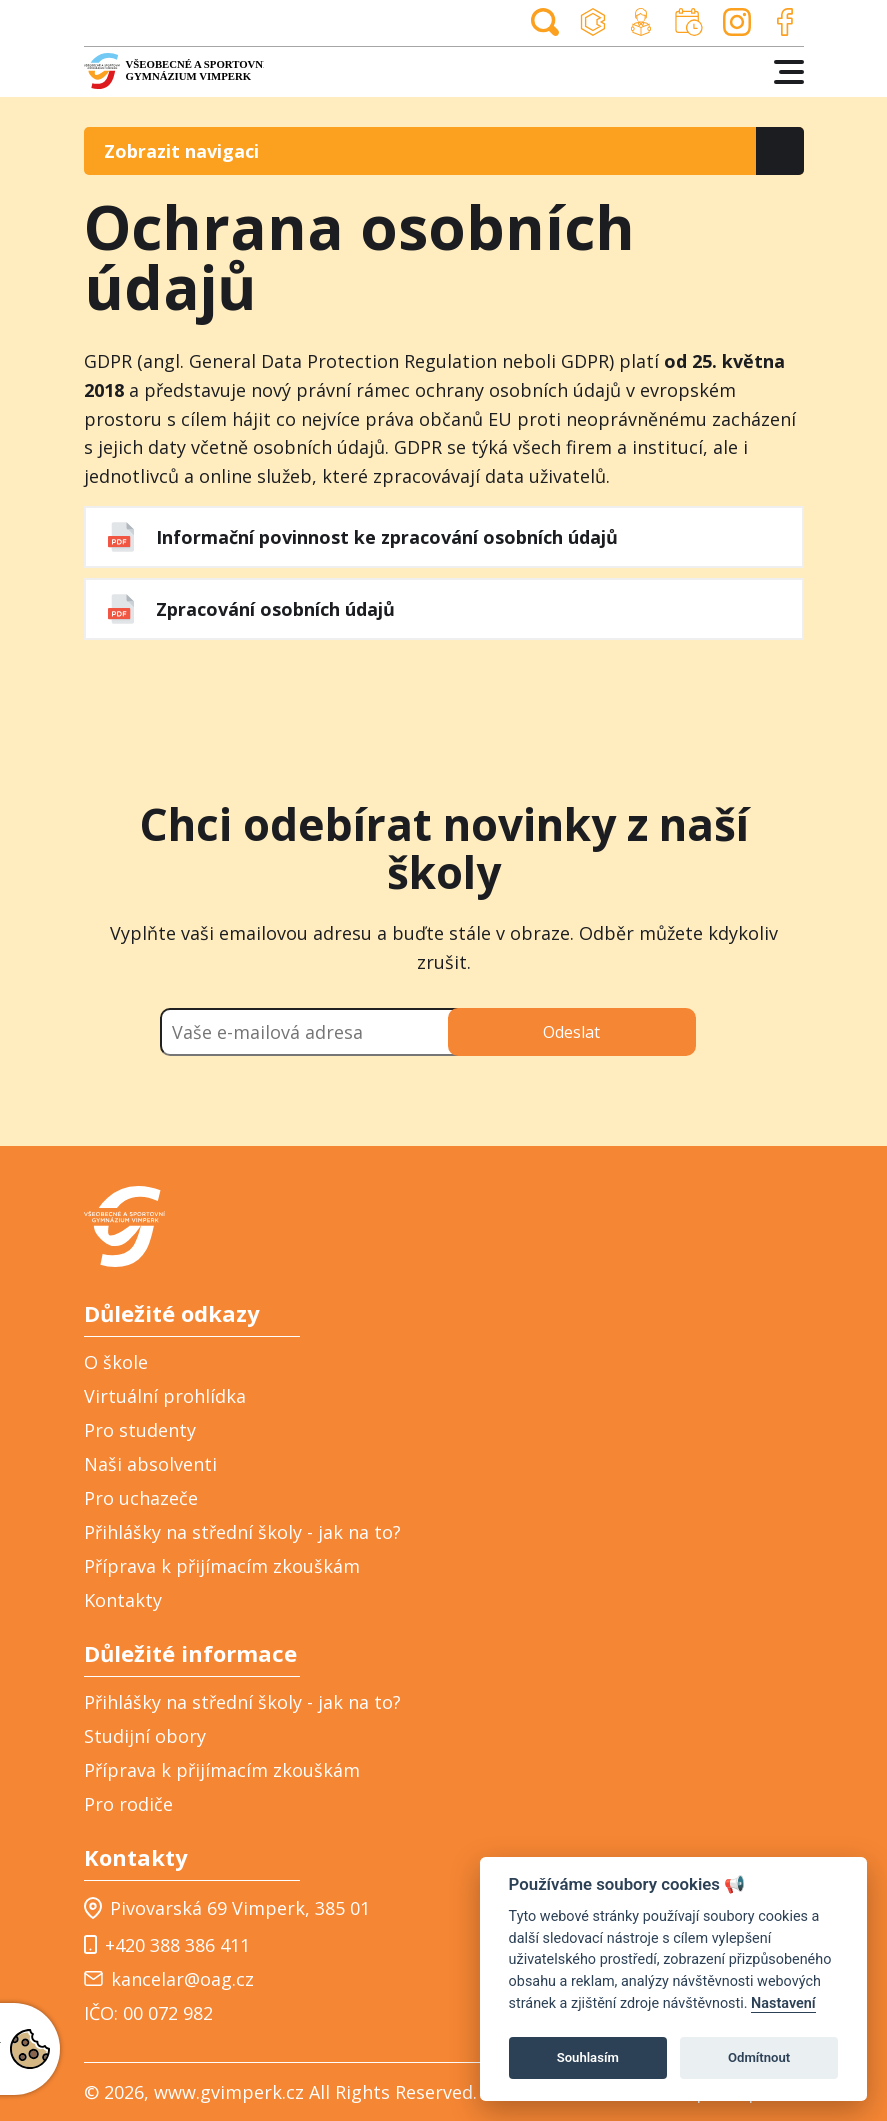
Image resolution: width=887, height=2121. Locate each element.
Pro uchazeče (141, 1498)
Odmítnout (759, 2057)
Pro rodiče (128, 1804)
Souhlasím (588, 2057)
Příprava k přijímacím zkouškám (222, 1566)
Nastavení (783, 2003)
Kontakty (123, 1600)
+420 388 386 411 (167, 1944)
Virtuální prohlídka (165, 1396)
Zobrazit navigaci (181, 151)
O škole (116, 1362)
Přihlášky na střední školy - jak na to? (242, 1532)
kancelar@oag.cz (169, 1979)
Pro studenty (140, 1430)
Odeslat (571, 1032)
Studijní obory (145, 1736)
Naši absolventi (150, 1464)
